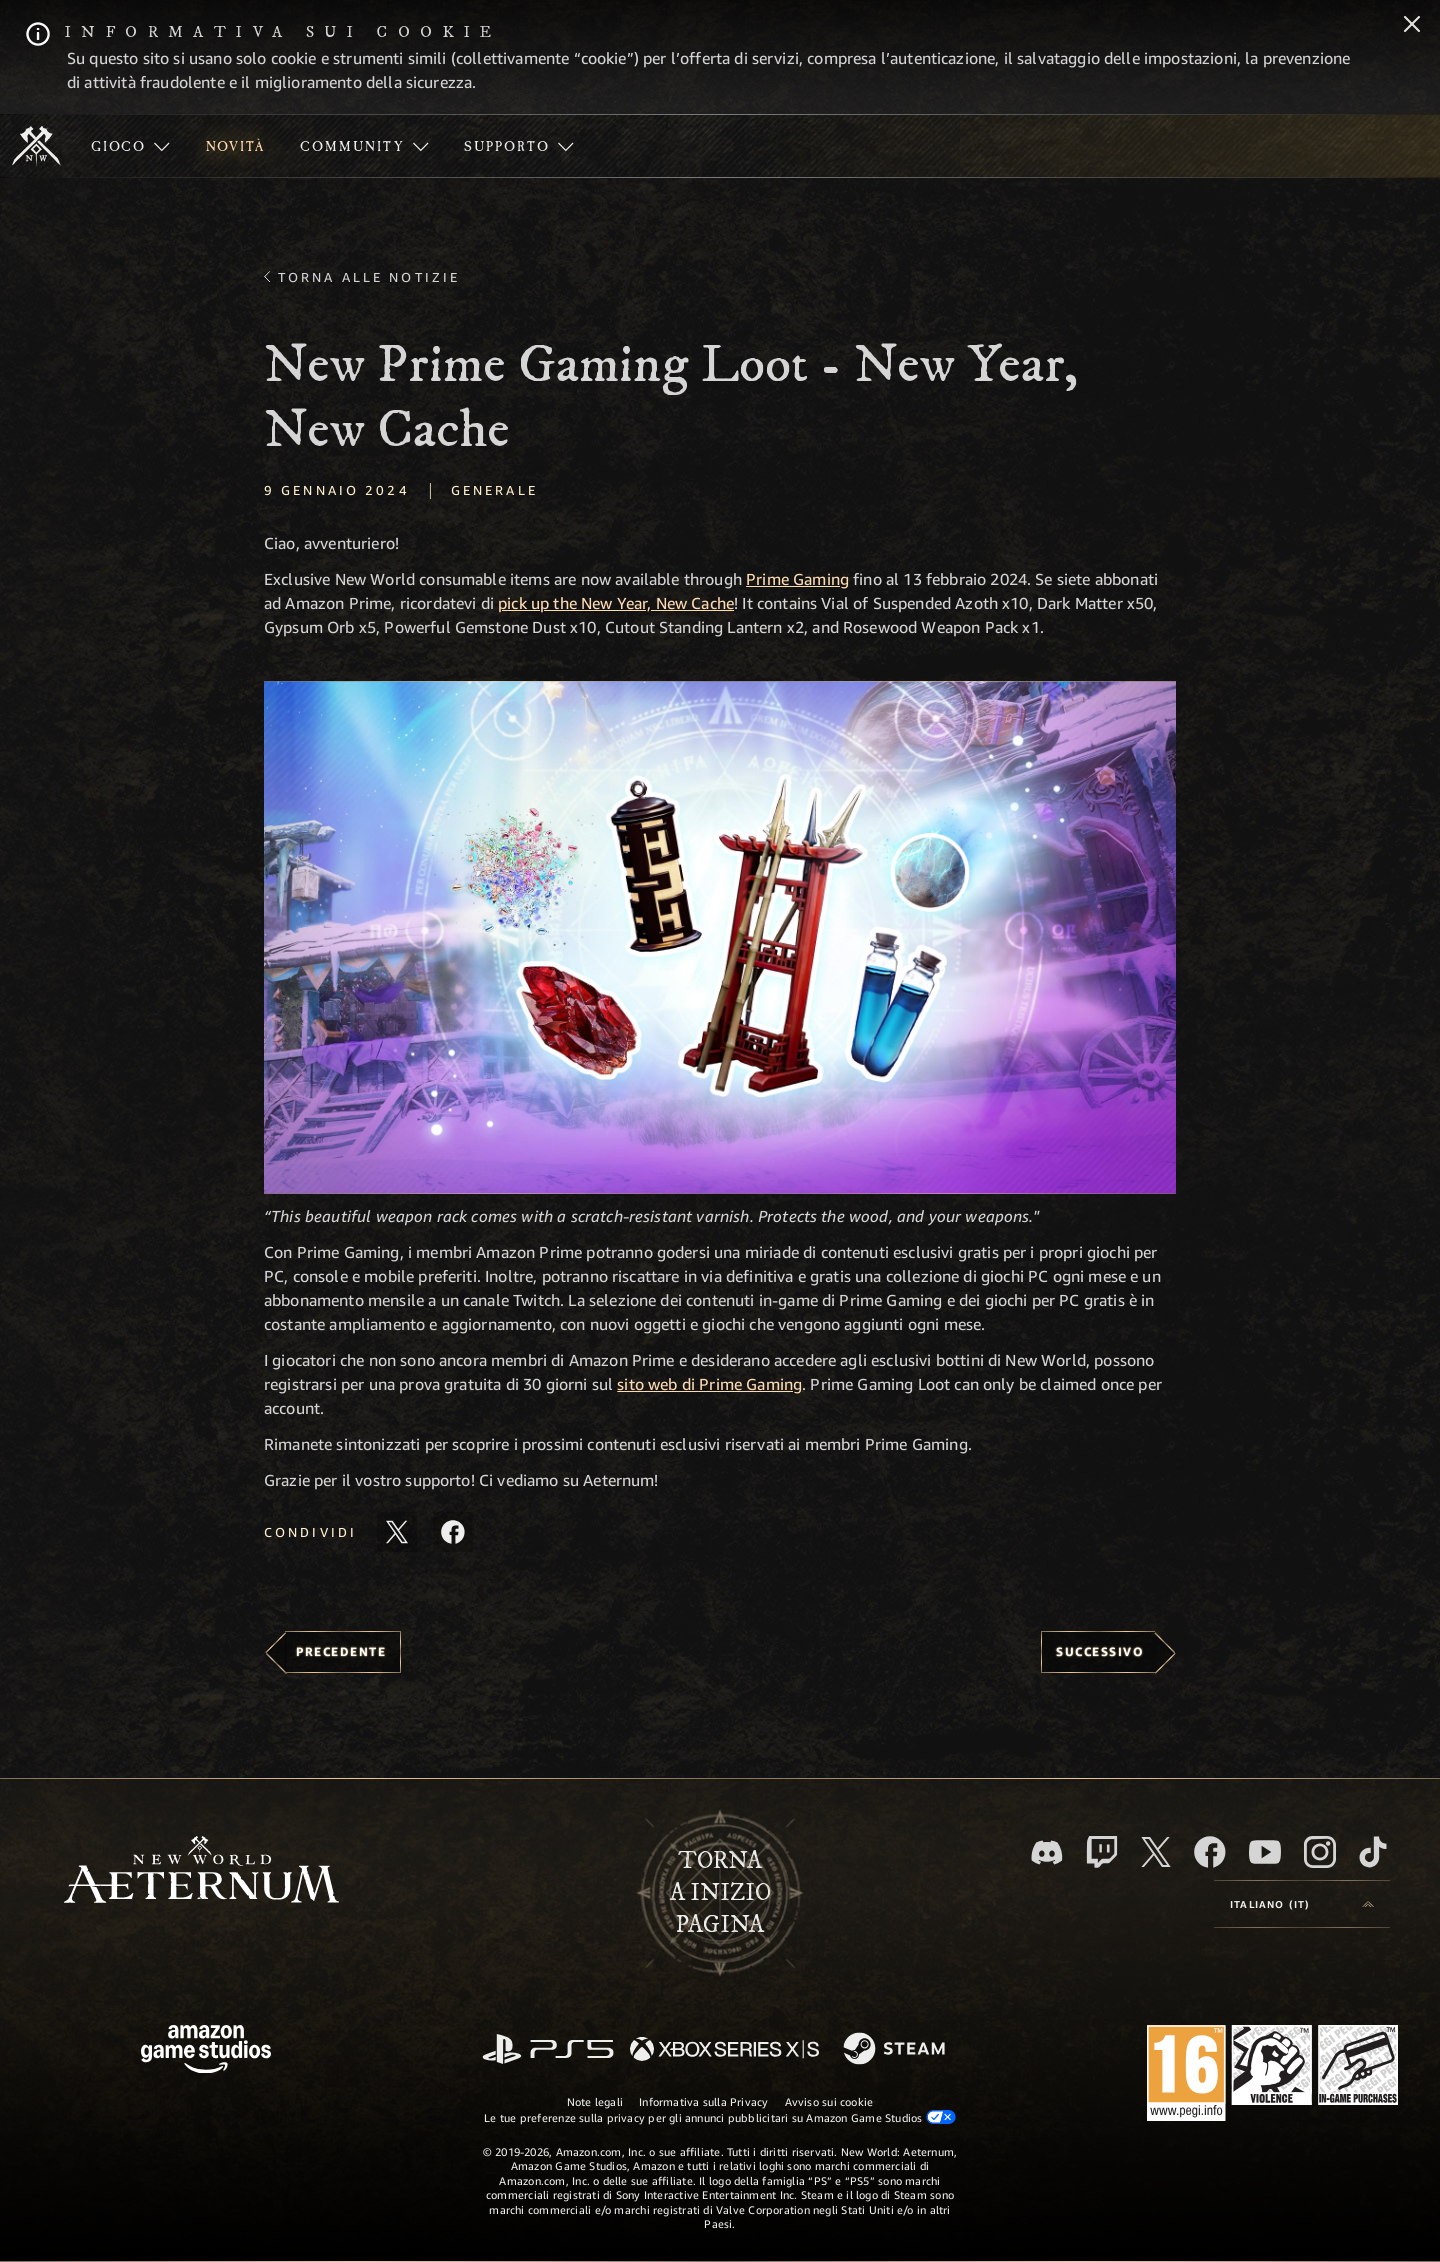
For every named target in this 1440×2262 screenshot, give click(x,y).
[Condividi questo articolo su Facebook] (453, 1532)
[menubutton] (1302, 1904)
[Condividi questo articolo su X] (397, 1532)
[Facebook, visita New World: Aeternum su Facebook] (1210, 1852)
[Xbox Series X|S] (724, 2050)
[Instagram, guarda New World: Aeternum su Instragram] (1320, 1852)
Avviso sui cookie (829, 2101)
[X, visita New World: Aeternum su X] (1156, 1852)
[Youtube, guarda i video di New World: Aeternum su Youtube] (1265, 1852)
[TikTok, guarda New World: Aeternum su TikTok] (1373, 1852)
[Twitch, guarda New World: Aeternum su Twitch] (1102, 1852)
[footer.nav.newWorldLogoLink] (201, 1871)
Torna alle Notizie (369, 277)
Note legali (595, 2101)
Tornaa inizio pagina (720, 1893)
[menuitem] (130, 146)
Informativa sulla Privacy (704, 2101)
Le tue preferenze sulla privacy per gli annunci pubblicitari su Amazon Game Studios (719, 2117)
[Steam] (896, 2050)
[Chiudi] (1412, 26)
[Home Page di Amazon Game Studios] (206, 2051)
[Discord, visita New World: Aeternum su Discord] (1047, 1852)
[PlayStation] (548, 2050)
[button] (720, 937)
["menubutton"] (130, 146)
